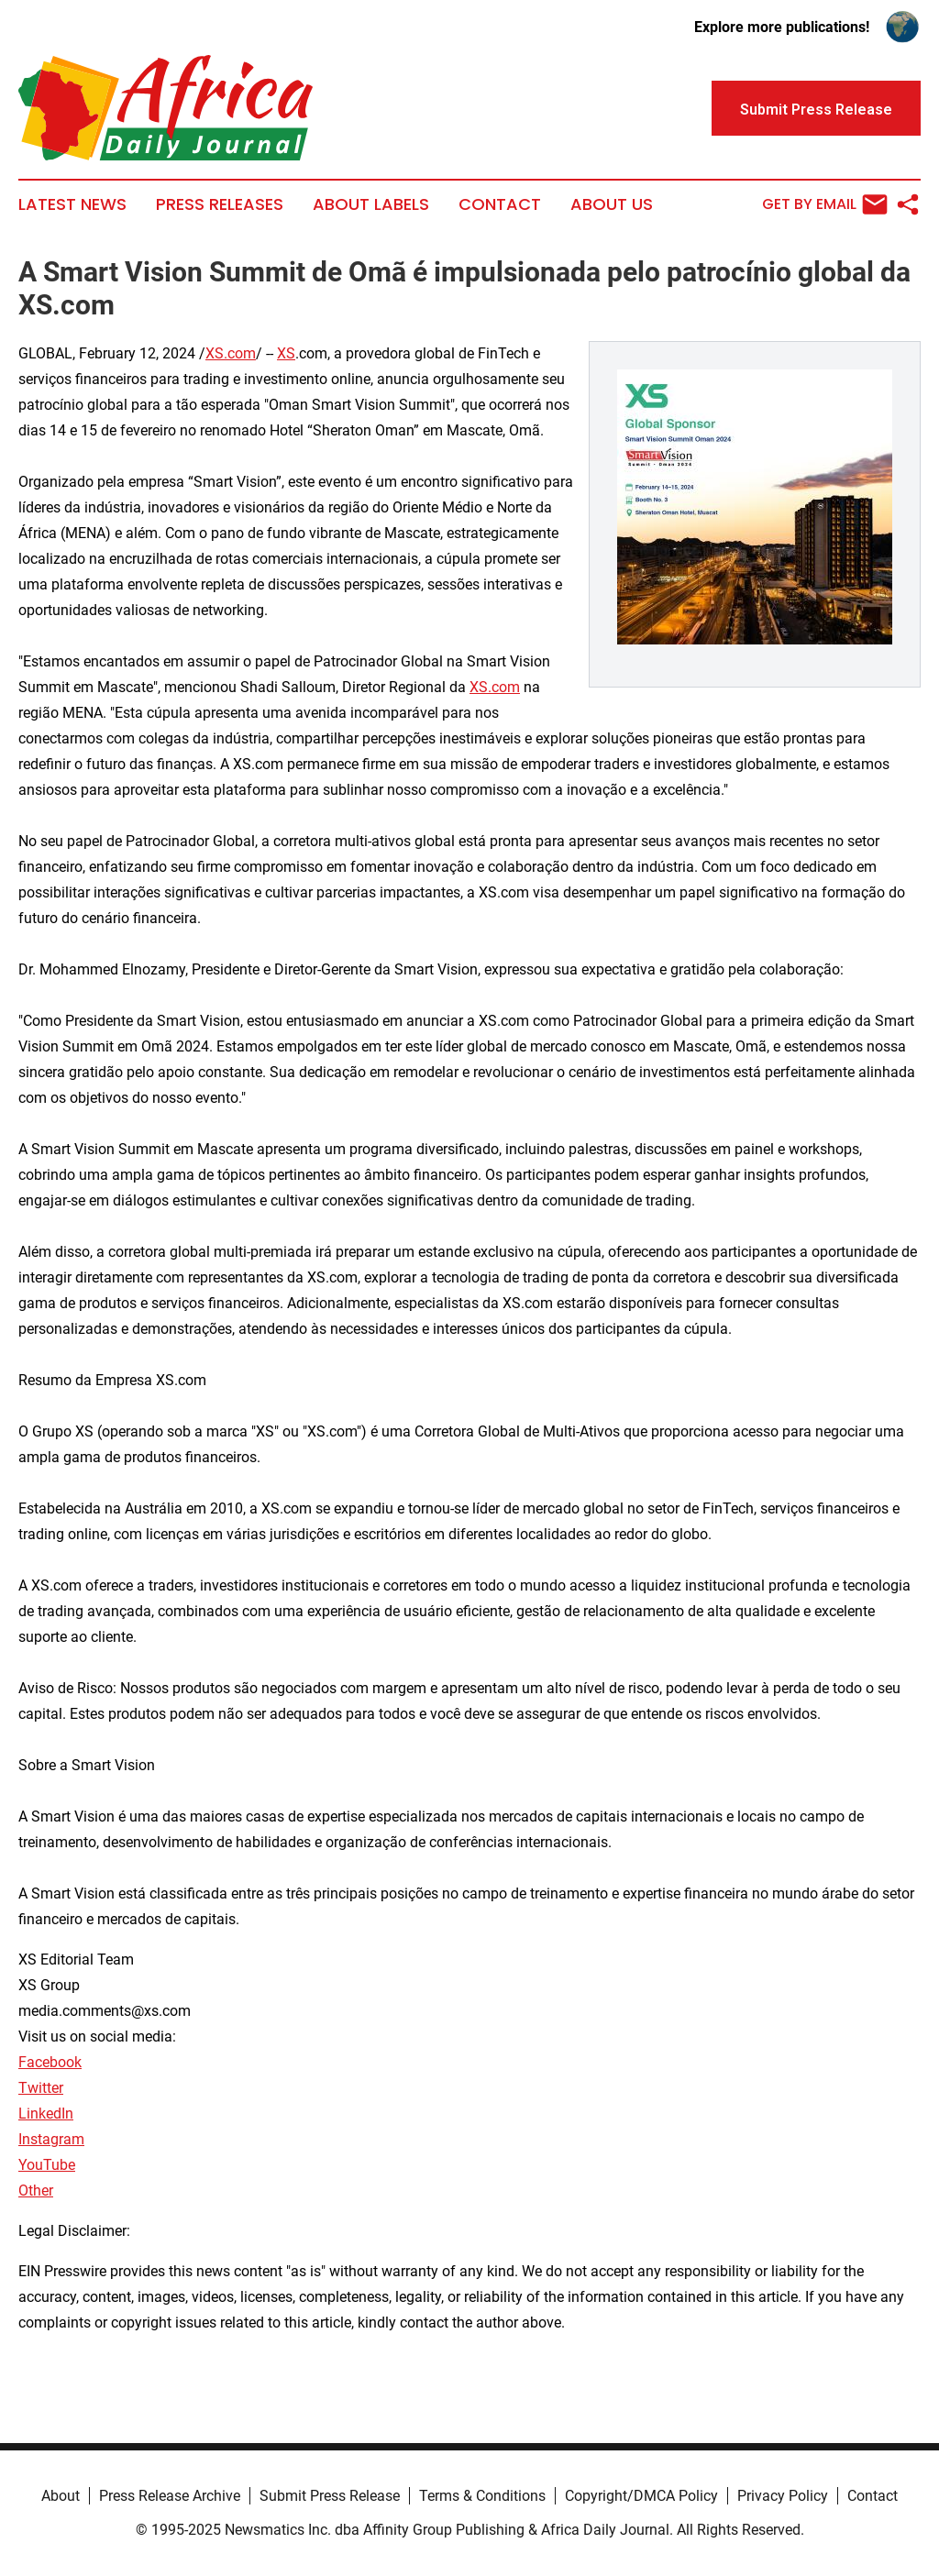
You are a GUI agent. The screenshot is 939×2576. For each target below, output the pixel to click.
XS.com (230, 353)
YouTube (46, 2165)
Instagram (51, 2139)
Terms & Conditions (482, 2495)
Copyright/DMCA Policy (641, 2495)
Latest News (72, 204)
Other (35, 2190)
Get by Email (825, 204)
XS (286, 353)
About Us (611, 204)
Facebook (50, 2062)
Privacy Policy (782, 2495)
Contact (499, 204)
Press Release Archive (169, 2495)
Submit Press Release (330, 2495)
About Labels (371, 204)
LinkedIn (45, 2113)
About (60, 2495)
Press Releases (219, 204)
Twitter (40, 2088)
